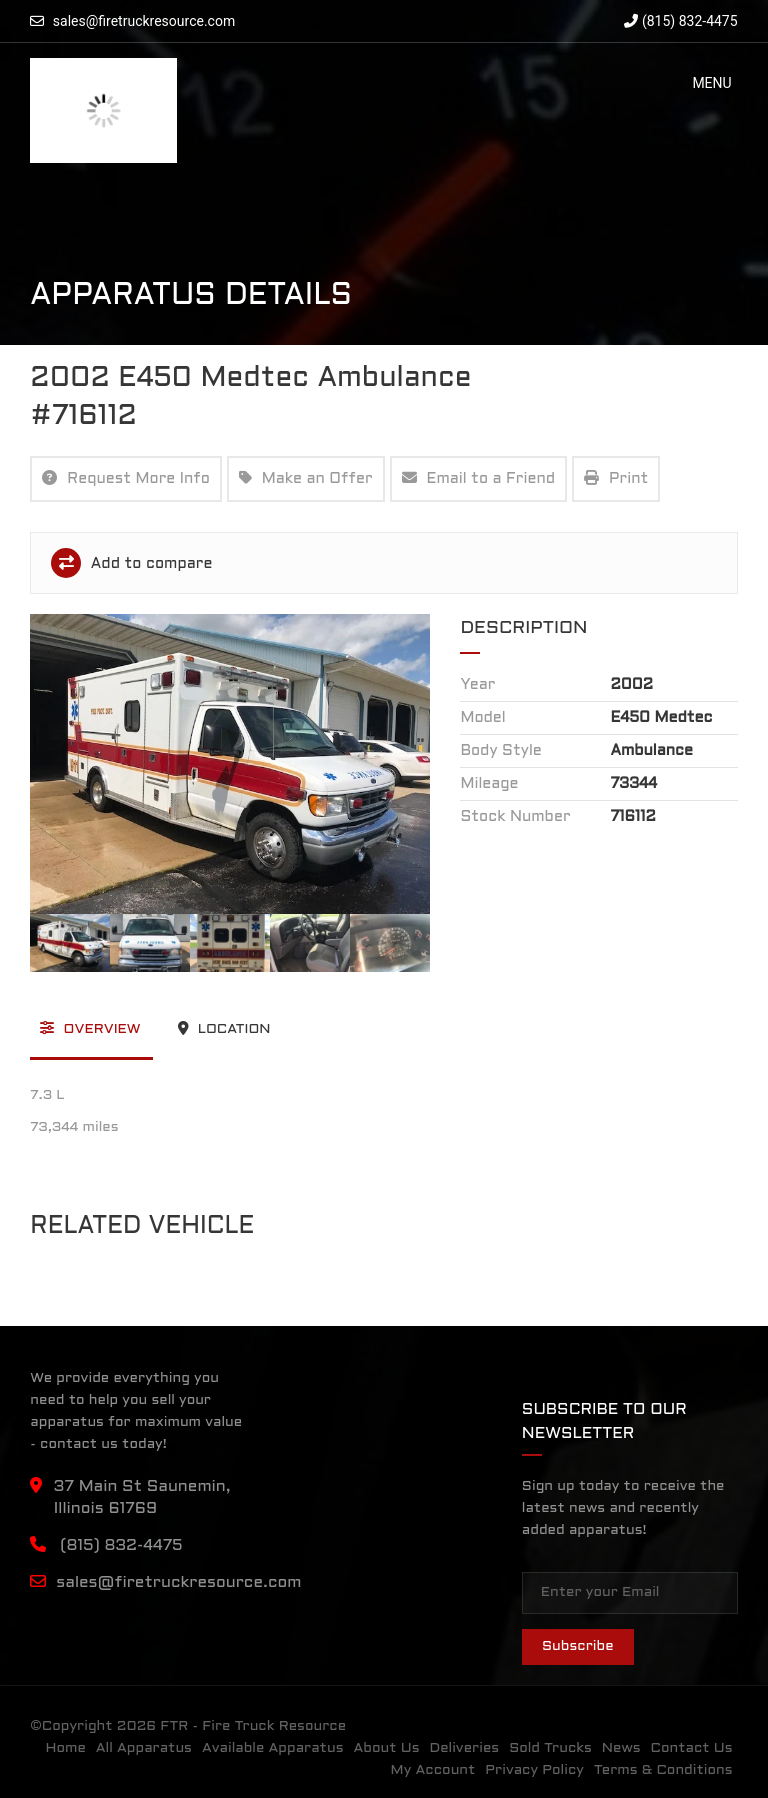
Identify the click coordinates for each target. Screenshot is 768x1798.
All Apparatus (144, 1748)
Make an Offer (306, 478)
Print (616, 478)
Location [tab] (224, 1027)
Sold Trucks (550, 1748)
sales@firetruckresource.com (144, 21)
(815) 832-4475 (680, 21)
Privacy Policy (534, 1770)
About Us (386, 1748)
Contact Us (692, 1748)
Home (66, 1748)
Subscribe (578, 1646)
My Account (433, 1770)
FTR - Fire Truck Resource (253, 1726)
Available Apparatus (273, 1748)
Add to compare (131, 563)
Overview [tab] (90, 1027)
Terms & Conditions (663, 1770)
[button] (711, 83)
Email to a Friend (479, 478)
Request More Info (126, 478)
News (621, 1748)
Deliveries (464, 1748)
